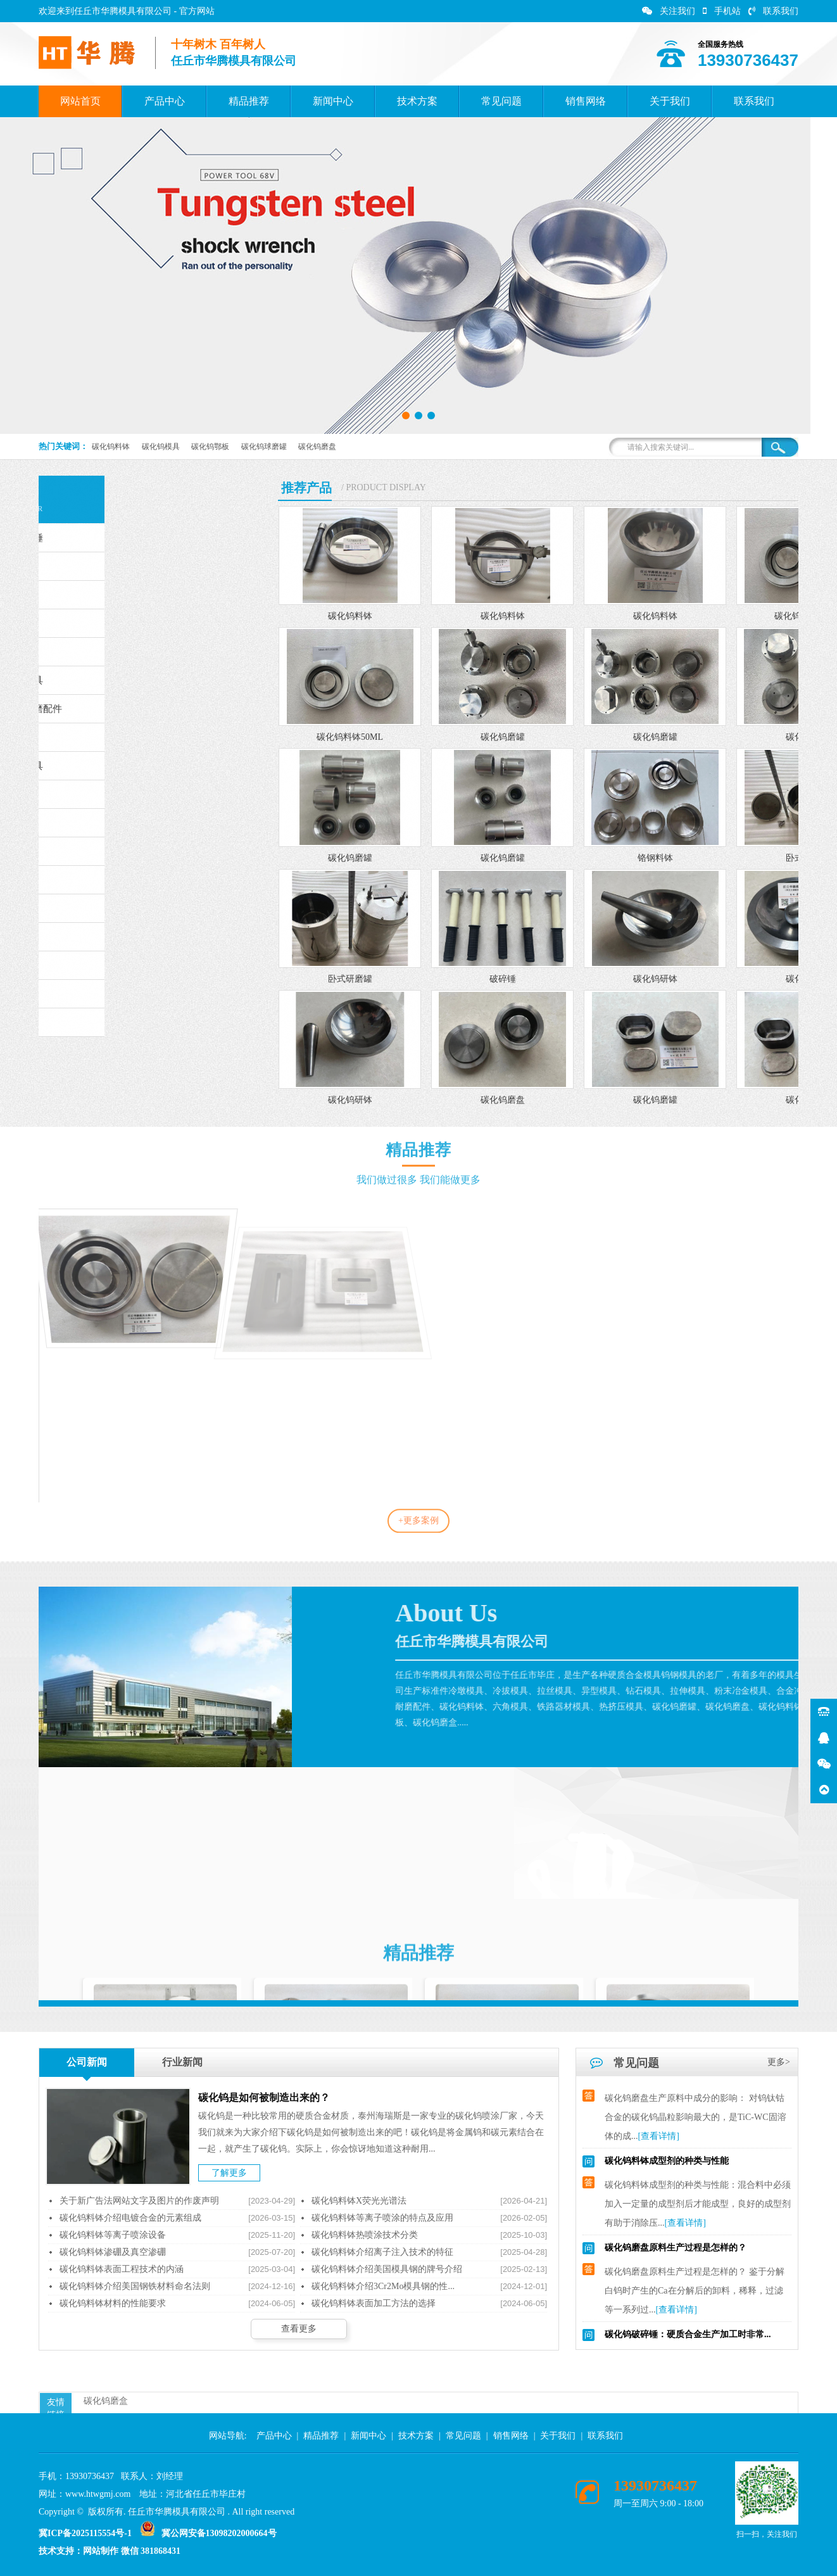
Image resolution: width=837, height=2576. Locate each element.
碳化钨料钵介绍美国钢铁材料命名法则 (135, 2286)
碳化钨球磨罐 (264, 446)
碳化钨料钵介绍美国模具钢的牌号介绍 (387, 2269)
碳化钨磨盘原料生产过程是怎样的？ (675, 2254)
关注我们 (668, 11)
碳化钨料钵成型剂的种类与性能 (667, 2168)
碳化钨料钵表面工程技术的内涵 (122, 2269)
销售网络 (585, 101)
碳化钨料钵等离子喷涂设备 (113, 2235)
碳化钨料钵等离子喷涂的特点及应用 (382, 2218)
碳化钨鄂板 (210, 446)
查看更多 (299, 2328)
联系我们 (773, 11)
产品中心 (164, 101)
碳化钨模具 (161, 446)
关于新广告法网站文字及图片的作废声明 (139, 2200)
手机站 (722, 11)
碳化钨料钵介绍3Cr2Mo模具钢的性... (383, 2286)
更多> (778, 2062)
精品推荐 (249, 101)
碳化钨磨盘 (317, 446)
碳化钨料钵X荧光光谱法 (359, 2200)
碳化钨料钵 (111, 446)
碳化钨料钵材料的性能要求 (113, 2303)
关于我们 (670, 101)
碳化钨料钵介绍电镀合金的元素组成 (130, 2218)
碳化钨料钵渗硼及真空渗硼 (113, 2252)
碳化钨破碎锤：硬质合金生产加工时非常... (688, 2341)
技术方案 (417, 101)
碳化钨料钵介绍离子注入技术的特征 (382, 2252)
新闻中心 (333, 101)
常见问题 (501, 101)
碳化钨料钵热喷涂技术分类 (365, 2235)
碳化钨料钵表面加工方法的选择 (374, 2303)
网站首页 (80, 101)
